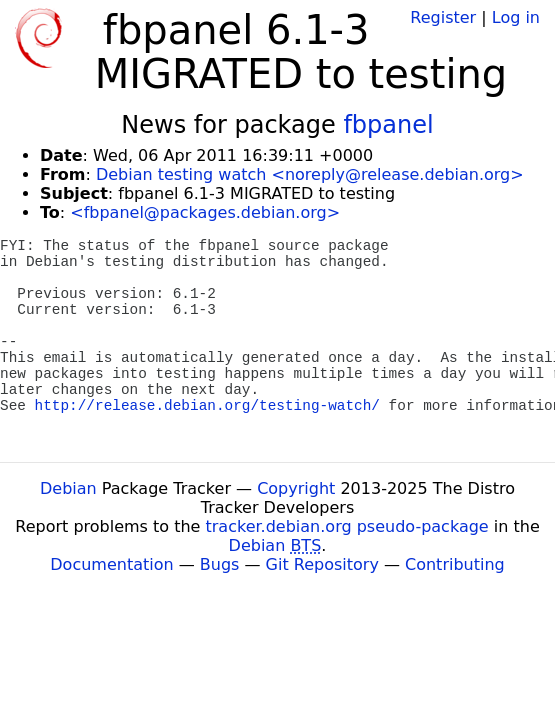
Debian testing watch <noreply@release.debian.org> (310, 174)
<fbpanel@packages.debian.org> (205, 212)
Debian (68, 488)
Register (443, 17)
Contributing (455, 564)
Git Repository (322, 564)
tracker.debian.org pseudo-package (347, 526)
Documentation (111, 564)
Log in (516, 17)
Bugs (220, 564)
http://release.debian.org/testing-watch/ (207, 406)
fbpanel (388, 125)
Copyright (296, 488)
